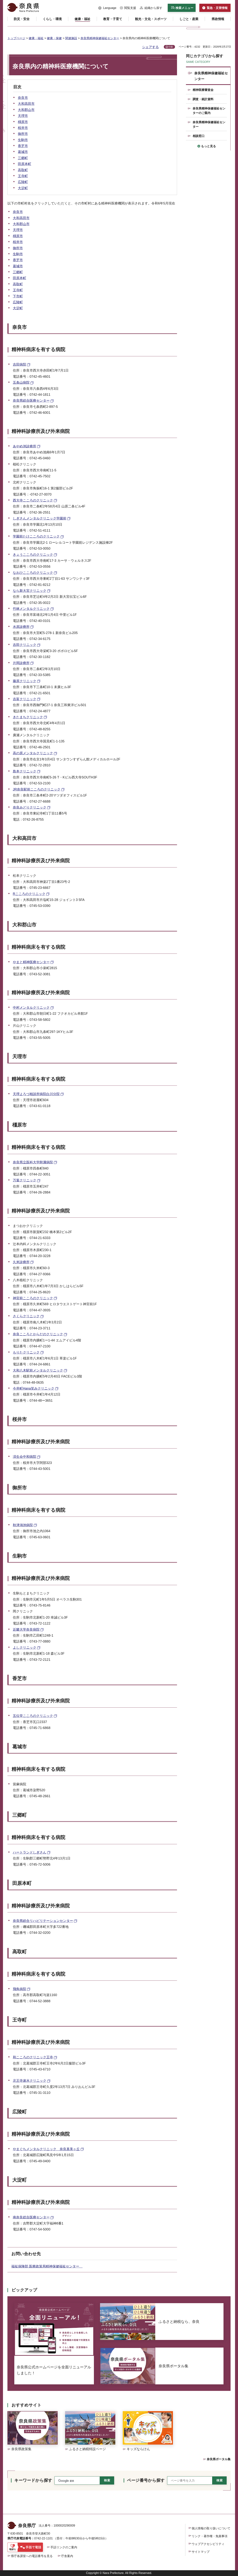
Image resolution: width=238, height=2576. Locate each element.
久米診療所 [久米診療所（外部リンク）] (21, 1262)
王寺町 (23, 176)
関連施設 (71, 38)
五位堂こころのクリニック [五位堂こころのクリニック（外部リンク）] (33, 1716)
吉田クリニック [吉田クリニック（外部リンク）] (24, 645)
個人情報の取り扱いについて (211, 2528)
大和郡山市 (26, 110)
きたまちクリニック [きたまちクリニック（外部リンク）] (28, 717)
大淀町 (23, 188)
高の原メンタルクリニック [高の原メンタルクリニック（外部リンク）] (33, 753)
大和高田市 (26, 104)
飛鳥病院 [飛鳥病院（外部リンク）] (19, 1989)
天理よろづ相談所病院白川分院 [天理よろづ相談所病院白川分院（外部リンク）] (36, 1094)
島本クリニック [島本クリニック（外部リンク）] (24, 771)
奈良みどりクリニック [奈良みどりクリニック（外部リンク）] (29, 807)
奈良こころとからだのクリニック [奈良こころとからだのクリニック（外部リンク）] (38, 1334)
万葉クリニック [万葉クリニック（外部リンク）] (24, 1180)
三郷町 (23, 158)
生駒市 (23, 140)
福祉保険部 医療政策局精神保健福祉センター (47, 2266)
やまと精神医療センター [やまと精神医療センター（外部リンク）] (31, 962)
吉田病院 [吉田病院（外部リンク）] (19, 364)
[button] (107, 8)
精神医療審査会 (203, 89)
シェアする (150, 47)
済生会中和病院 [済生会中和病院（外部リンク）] (24, 1457)
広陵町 (23, 182)
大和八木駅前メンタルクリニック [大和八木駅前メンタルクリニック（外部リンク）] (38, 1370)
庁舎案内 (67, 2556)
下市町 (18, 296)
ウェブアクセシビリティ (208, 2544)
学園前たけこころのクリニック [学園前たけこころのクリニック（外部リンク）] (36, 536)
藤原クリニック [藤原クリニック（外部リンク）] (24, 681)
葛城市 (23, 152)
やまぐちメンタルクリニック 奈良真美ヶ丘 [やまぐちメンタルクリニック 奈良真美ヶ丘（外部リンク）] (46, 2149)
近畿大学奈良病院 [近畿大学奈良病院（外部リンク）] (26, 1629)
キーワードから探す (33, 2480)
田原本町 (24, 164)
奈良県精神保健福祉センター (100, 38)
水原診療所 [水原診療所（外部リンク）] (21, 627)
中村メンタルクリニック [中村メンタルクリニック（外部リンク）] (31, 1007)
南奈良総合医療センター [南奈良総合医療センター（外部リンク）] (31, 2217)
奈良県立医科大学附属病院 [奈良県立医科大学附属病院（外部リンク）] (33, 1162)
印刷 (170, 47)
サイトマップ (201, 2551)
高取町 (23, 170)
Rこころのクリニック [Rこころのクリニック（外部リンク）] (29, 894)
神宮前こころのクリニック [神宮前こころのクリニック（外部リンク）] (33, 1298)
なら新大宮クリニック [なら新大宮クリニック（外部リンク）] (29, 591)
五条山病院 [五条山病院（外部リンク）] (21, 382)
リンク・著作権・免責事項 (209, 2536)
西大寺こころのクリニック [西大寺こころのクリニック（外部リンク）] (33, 500)
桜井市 (23, 128)
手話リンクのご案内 (63, 2547)
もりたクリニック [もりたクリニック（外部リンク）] (26, 1352)
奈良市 (23, 98)
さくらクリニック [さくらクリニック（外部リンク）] (26, 1316)
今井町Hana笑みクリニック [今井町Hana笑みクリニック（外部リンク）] (33, 1388)
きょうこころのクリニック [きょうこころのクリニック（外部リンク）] (33, 555)
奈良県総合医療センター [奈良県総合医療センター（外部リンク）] (31, 400)
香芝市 (23, 146)
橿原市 (23, 122)
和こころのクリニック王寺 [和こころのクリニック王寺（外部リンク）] (33, 2057)
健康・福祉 (36, 38)
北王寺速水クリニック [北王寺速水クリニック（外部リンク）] (29, 2081)
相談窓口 (199, 136)
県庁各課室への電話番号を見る (32, 2556)
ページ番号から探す (146, 2480)
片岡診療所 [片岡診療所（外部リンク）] (21, 663)
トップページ (16, 38)
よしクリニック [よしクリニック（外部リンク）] (24, 1647)
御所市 (23, 134)
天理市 (23, 116)
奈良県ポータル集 (219, 2459)
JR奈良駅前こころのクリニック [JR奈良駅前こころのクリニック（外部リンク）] (36, 789)
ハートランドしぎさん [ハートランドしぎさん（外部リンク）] (29, 1852)
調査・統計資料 (203, 99)
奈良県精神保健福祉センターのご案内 (209, 110)
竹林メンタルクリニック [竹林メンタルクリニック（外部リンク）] (31, 609)
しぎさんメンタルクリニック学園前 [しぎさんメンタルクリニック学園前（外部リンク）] (39, 518)
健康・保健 (54, 38)
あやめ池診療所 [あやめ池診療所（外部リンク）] (24, 446)
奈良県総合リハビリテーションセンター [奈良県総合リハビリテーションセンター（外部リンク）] (43, 1921)
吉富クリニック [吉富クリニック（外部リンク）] (24, 699)
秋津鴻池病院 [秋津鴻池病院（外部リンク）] (23, 1525)
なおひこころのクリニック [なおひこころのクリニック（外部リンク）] (33, 573)
